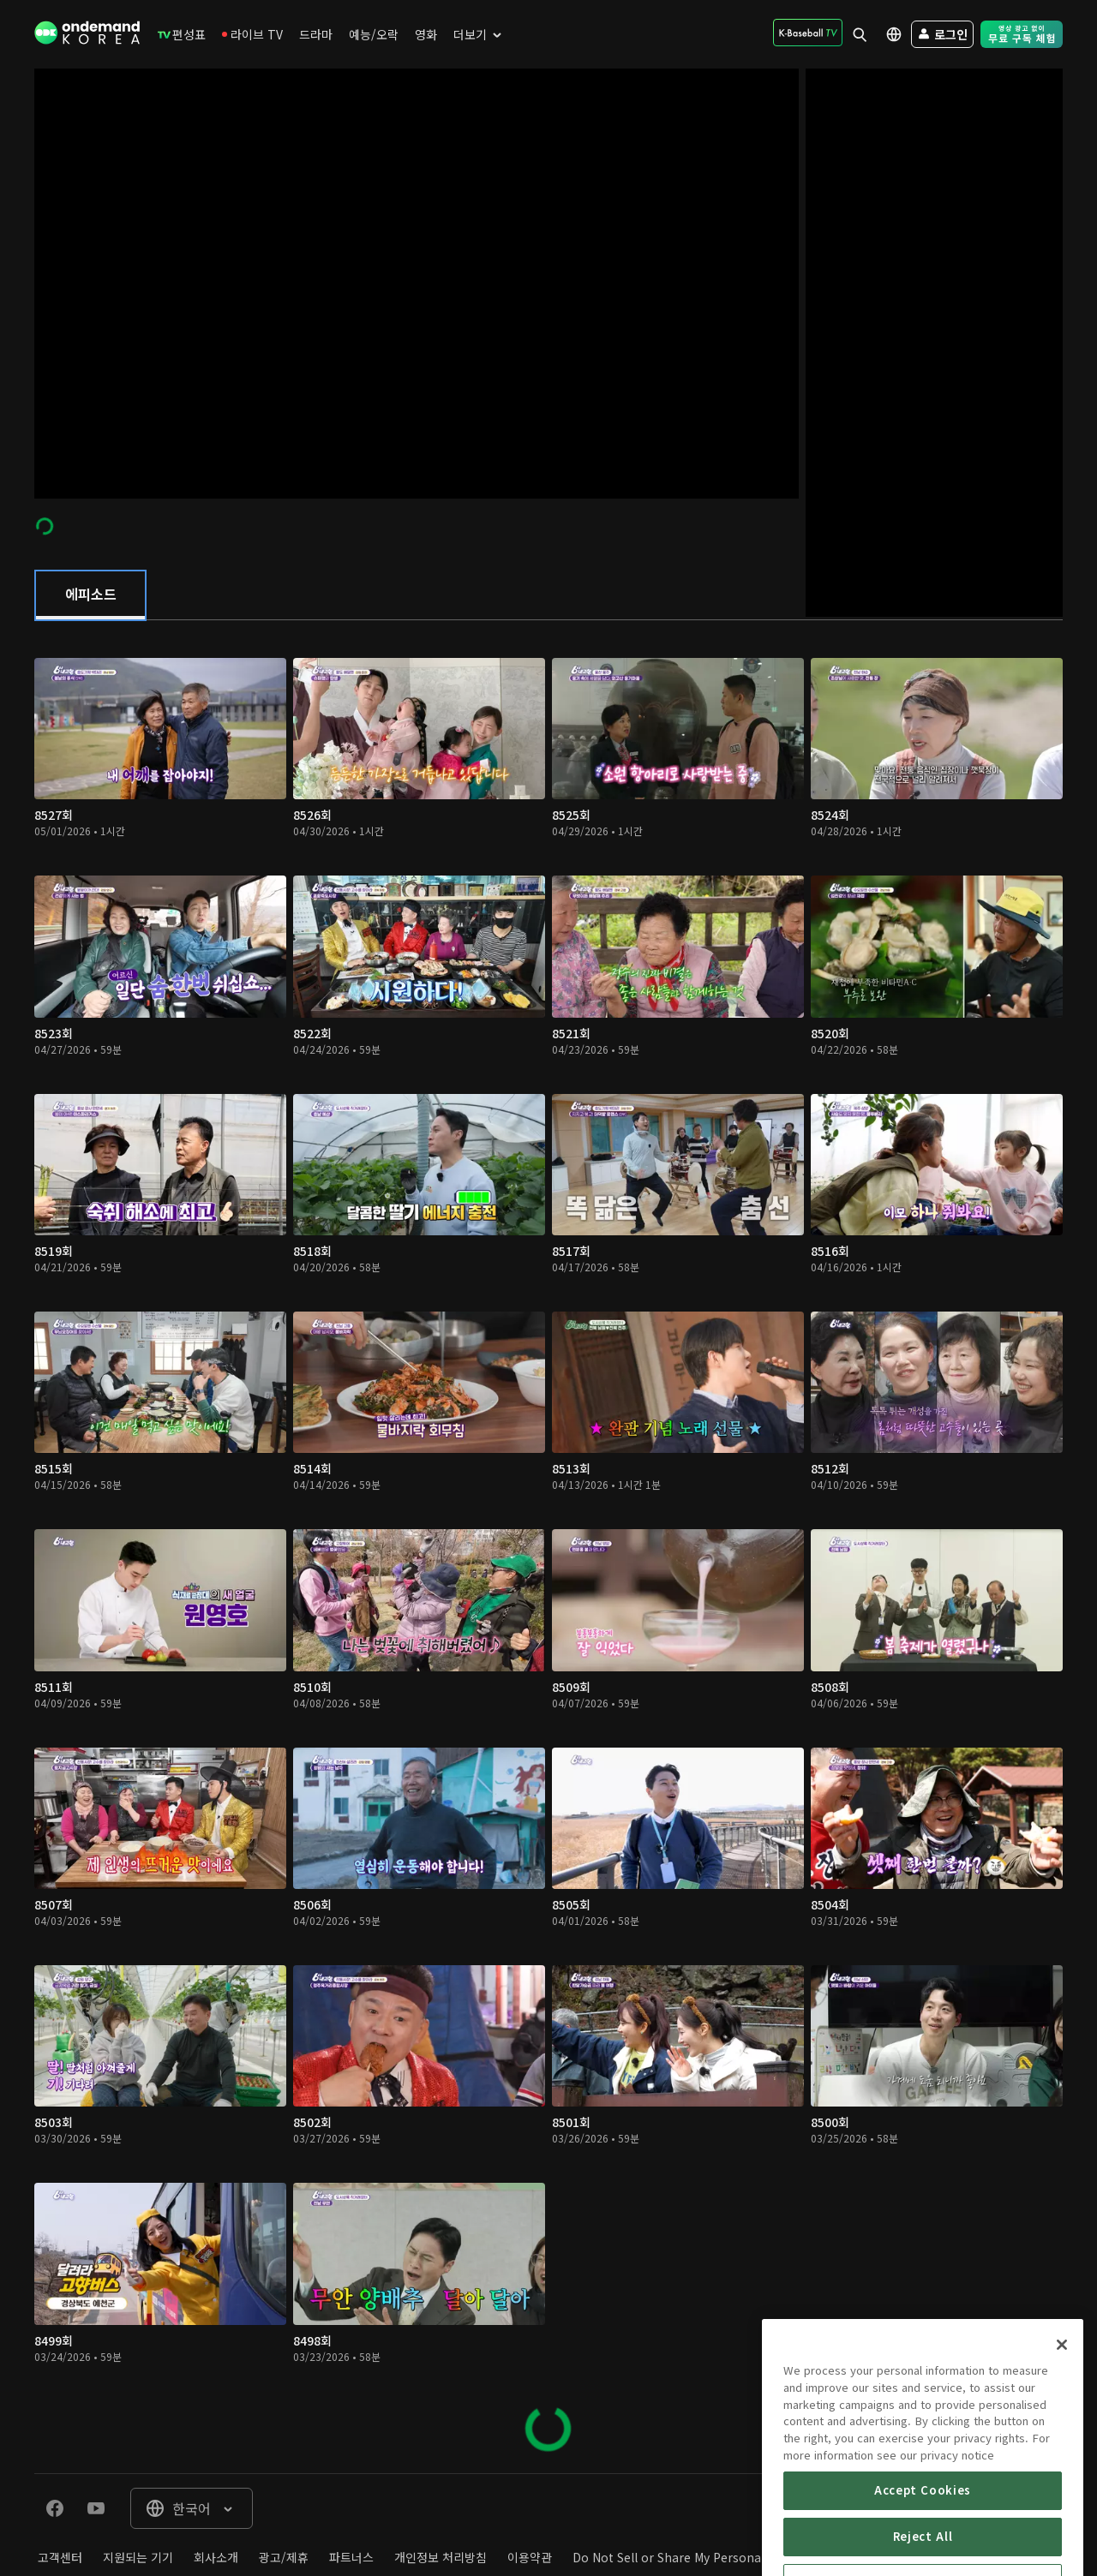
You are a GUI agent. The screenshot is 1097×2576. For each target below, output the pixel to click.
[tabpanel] (548, 1546)
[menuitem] (182, 34)
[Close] (1062, 2412)
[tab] (90, 595)
